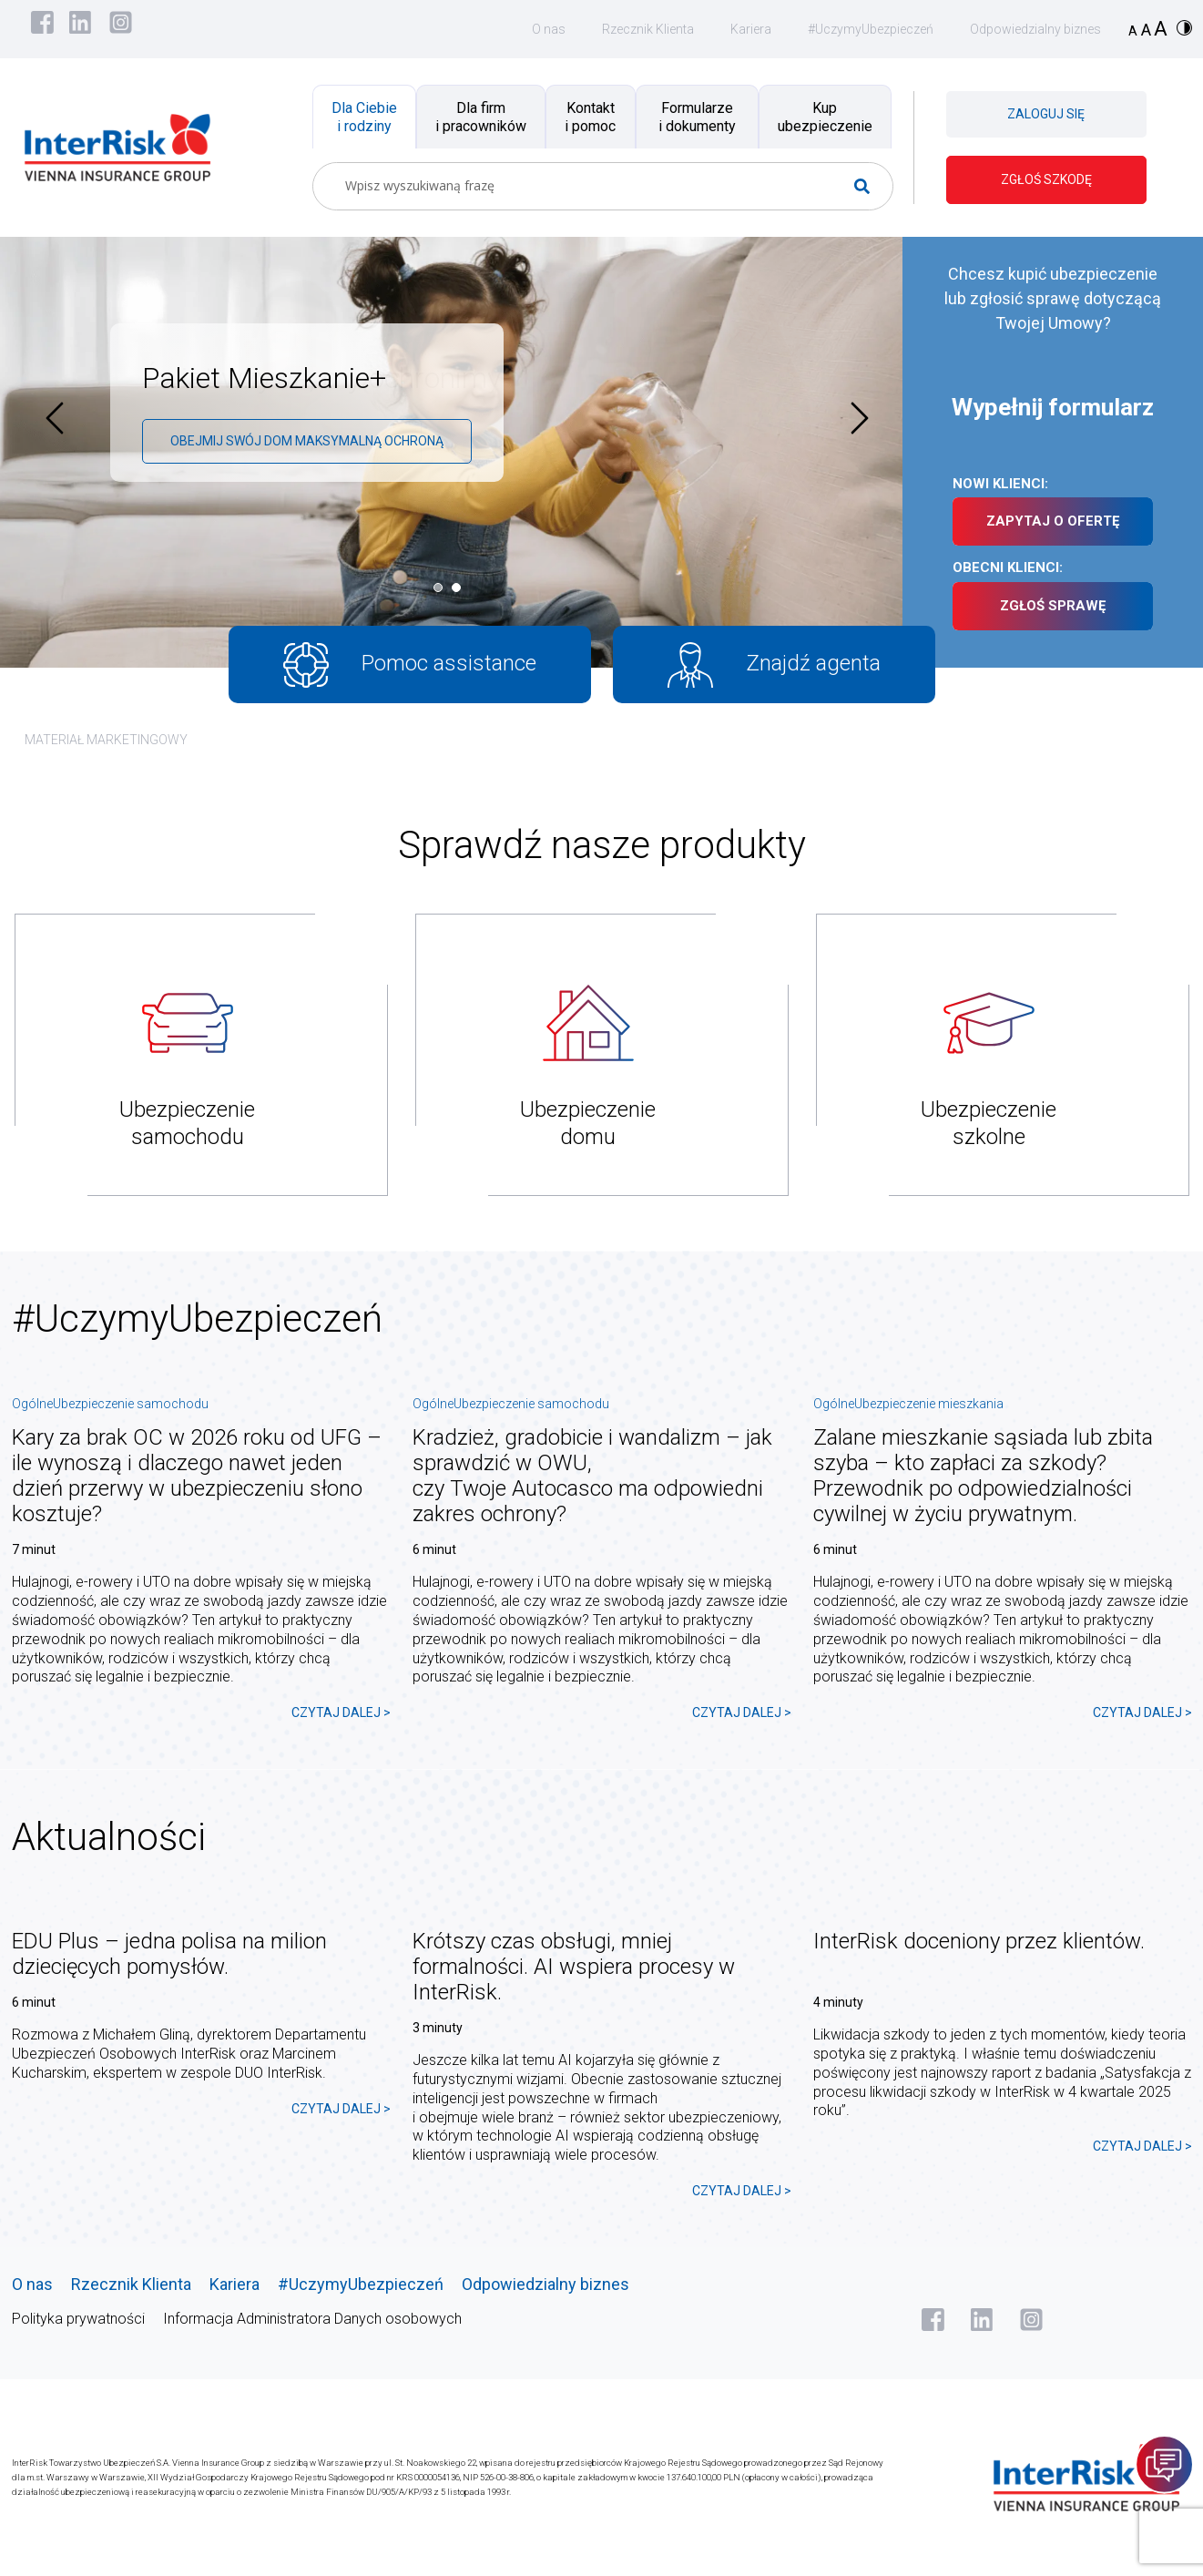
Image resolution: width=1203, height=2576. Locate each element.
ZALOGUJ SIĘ (1046, 114)
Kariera (750, 29)
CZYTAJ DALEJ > (341, 1712)
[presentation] (55, 418)
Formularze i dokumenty (697, 116)
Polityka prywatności (78, 2318)
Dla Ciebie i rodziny (364, 116)
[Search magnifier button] (869, 186)
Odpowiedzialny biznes (1035, 29)
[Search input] (595, 186)
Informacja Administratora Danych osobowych (312, 2318)
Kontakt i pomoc (590, 116)
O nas (549, 29)
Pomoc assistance (409, 665)
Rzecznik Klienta (648, 29)
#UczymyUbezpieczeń (870, 29)
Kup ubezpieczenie (825, 116)
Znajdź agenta (775, 665)
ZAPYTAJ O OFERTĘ (1052, 521)
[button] (442, 587)
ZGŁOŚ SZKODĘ (1046, 179)
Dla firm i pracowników (480, 116)
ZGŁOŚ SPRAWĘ (1053, 606)
